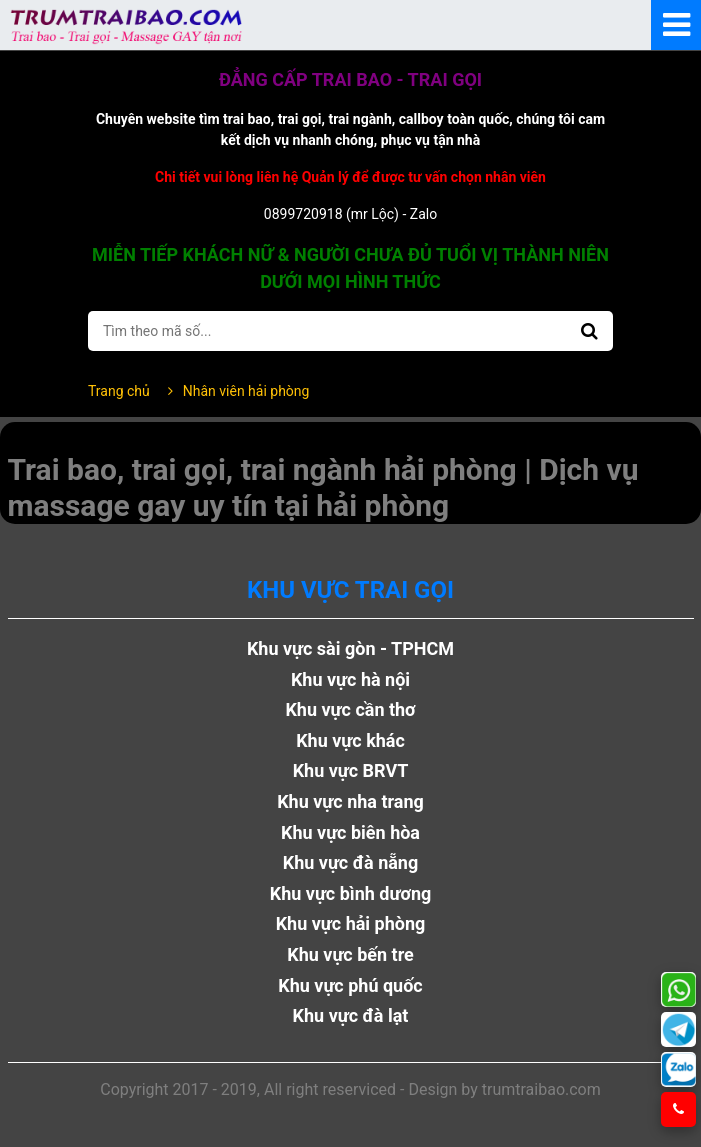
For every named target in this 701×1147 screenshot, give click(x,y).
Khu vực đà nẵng (351, 862)
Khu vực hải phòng (351, 923)
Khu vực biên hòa (350, 832)
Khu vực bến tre (350, 954)
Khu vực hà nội (350, 679)
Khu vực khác (350, 740)
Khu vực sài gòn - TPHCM (350, 648)
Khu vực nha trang (350, 801)
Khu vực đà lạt (351, 1015)
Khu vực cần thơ (350, 709)
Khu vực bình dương (351, 893)
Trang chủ (119, 391)
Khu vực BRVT (351, 770)
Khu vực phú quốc (350, 985)
